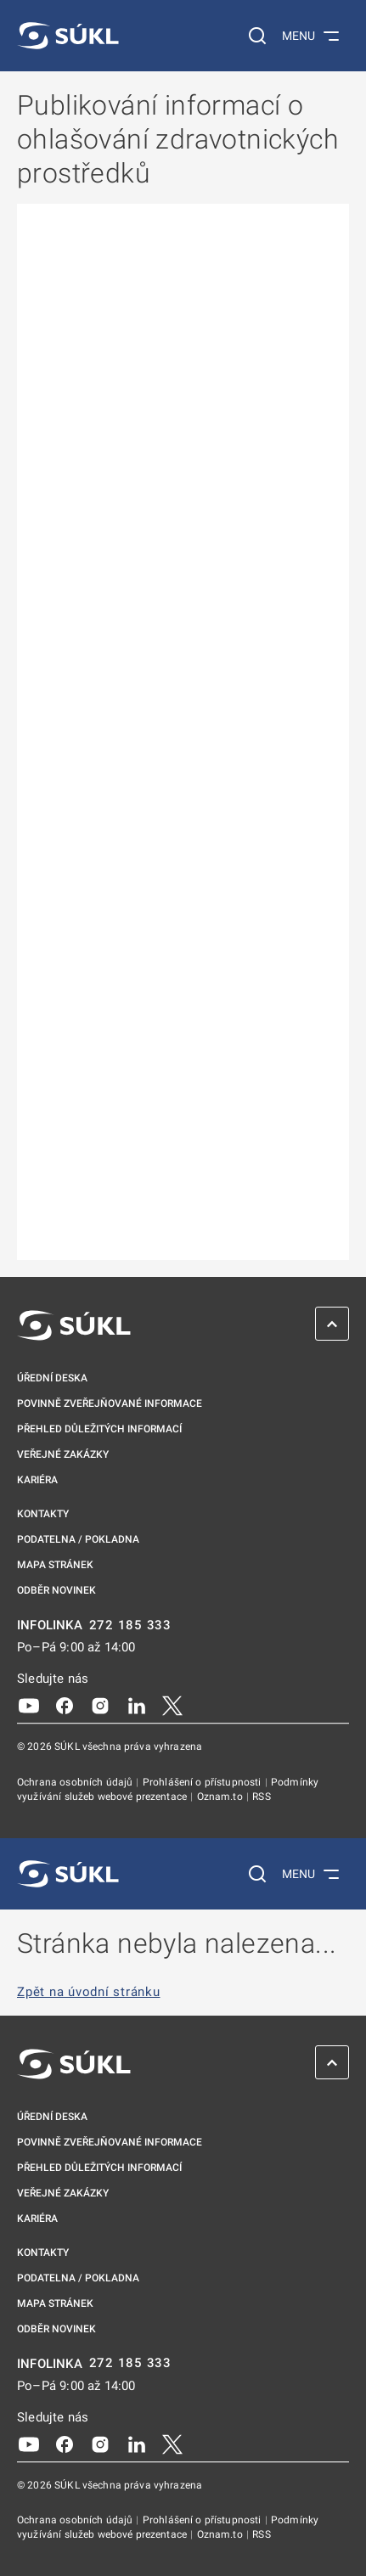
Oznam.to (221, 1797)
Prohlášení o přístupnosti (203, 1782)
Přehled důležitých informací (99, 1429)
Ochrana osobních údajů (76, 1782)
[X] (172, 1705)
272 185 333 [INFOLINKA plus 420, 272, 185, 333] (130, 1625)
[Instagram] (100, 1705)
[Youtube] (29, 1705)
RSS (261, 1797)
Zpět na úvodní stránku (88, 1992)
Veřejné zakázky (63, 1454)
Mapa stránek (55, 1565)
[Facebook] (64, 1705)
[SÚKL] (68, 35)
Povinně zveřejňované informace (109, 1403)
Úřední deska (52, 1378)
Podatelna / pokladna (78, 1539)
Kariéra (37, 1480)
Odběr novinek (56, 1590)
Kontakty (43, 1514)
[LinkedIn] (137, 1705)
